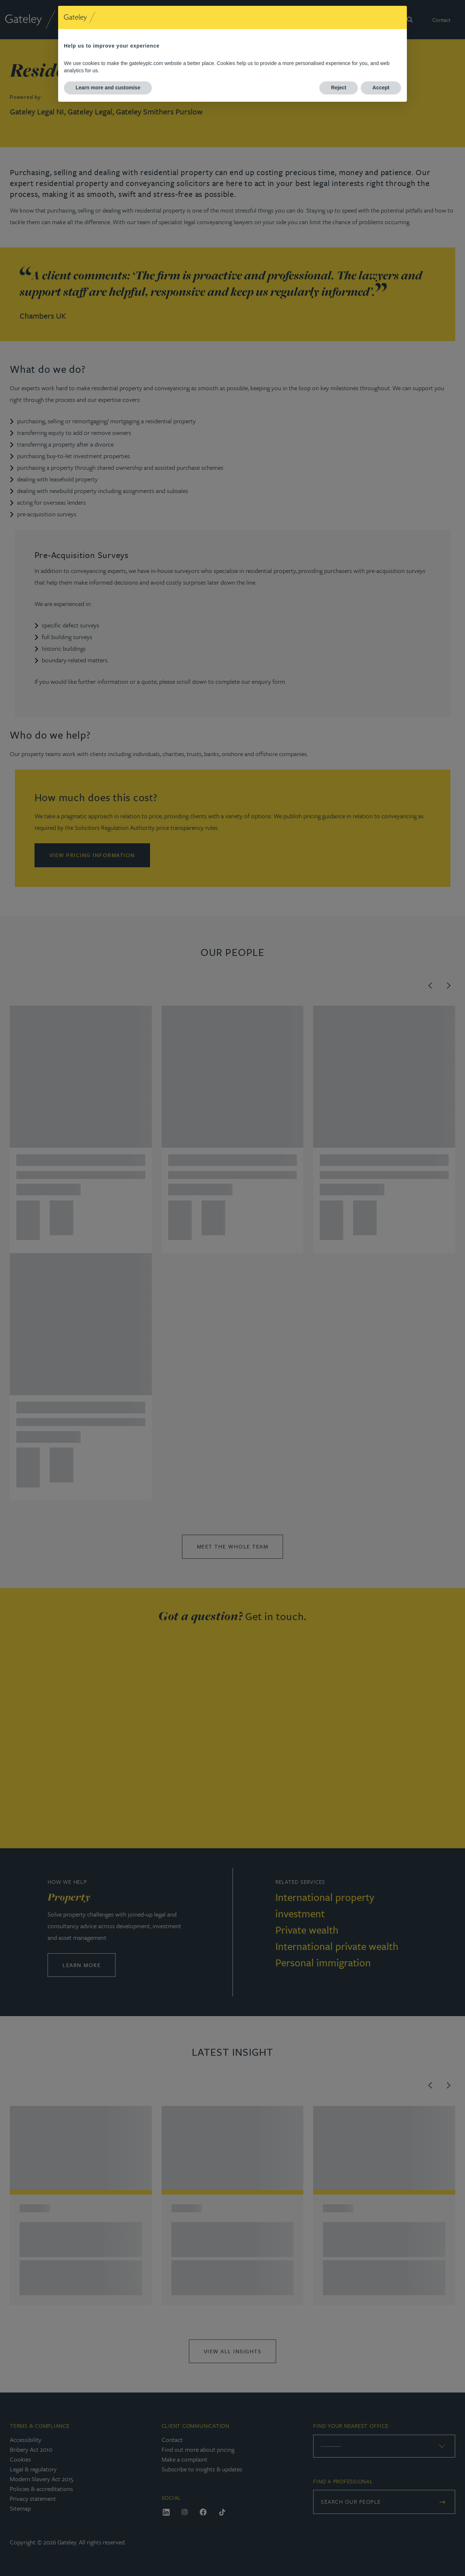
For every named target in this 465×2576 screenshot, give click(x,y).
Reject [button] (338, 87)
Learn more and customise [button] (108, 87)
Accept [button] (380, 87)
